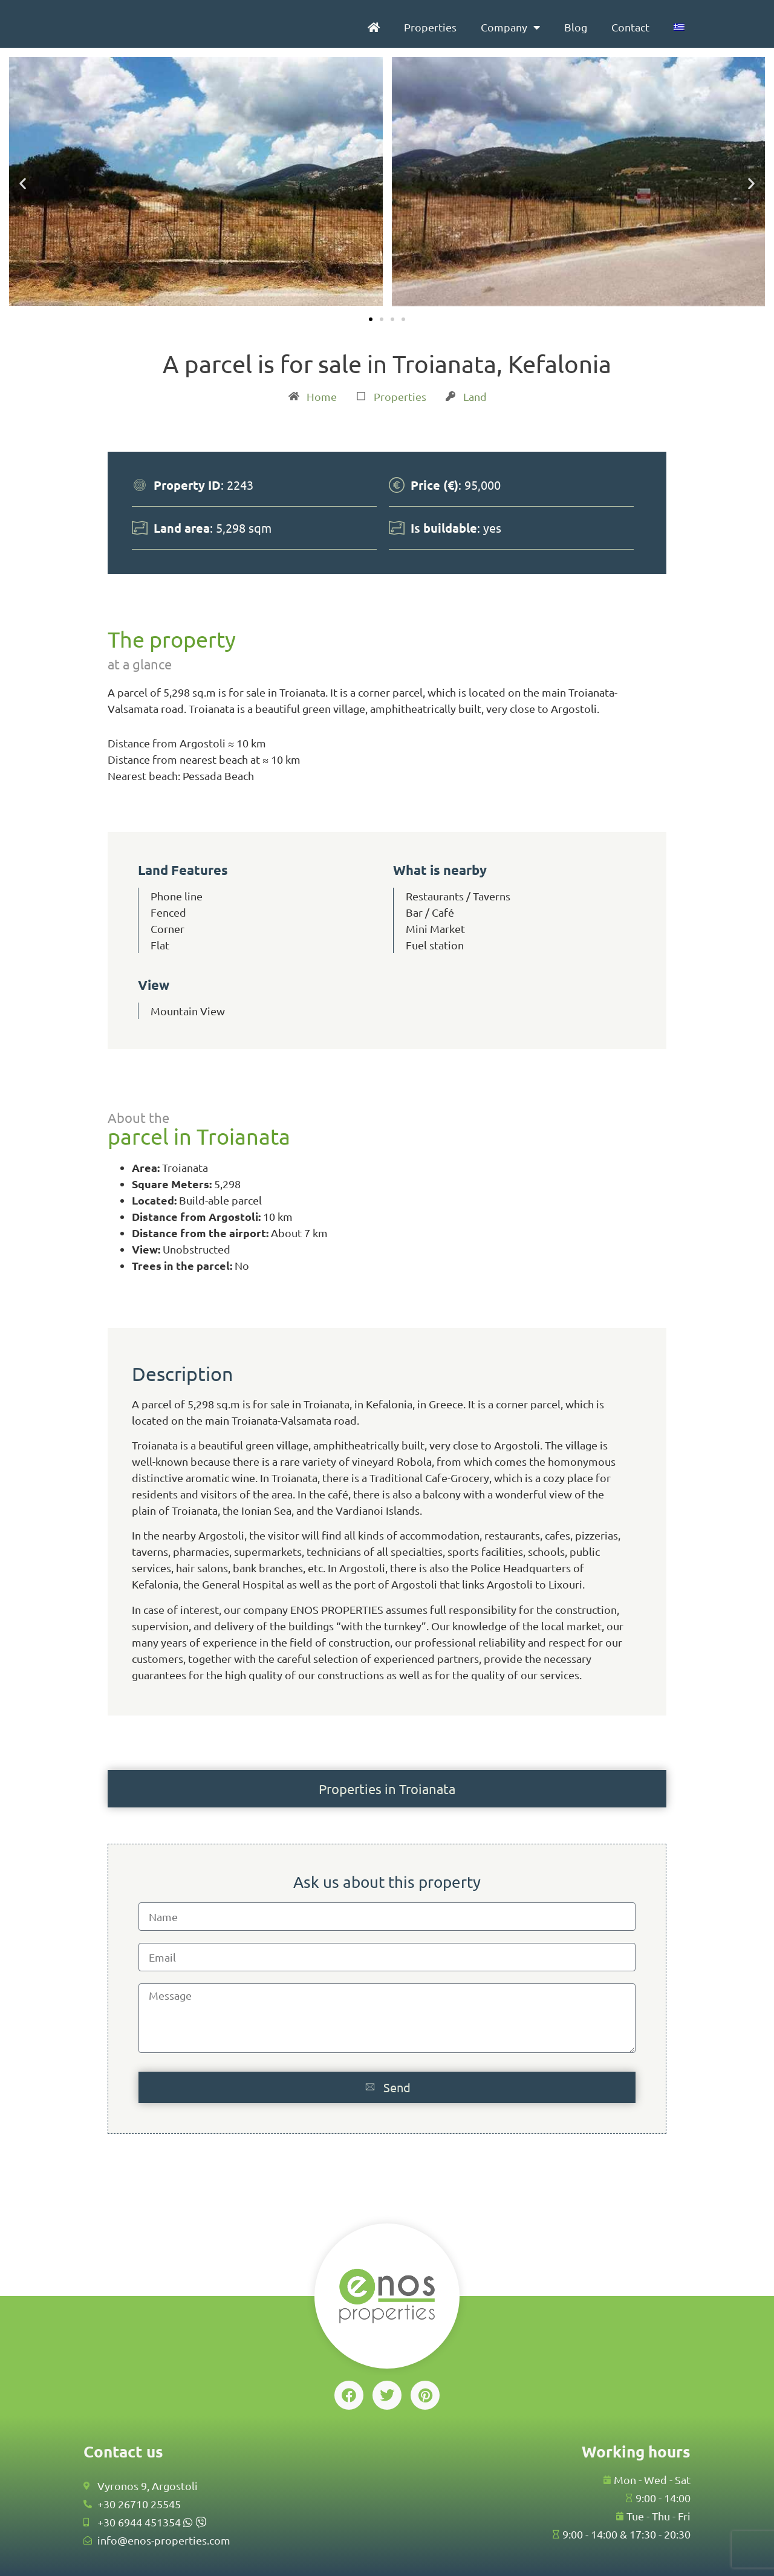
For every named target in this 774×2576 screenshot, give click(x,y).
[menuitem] (679, 27)
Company (510, 27)
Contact (630, 27)
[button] (22, 182)
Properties (430, 27)
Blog (575, 27)
